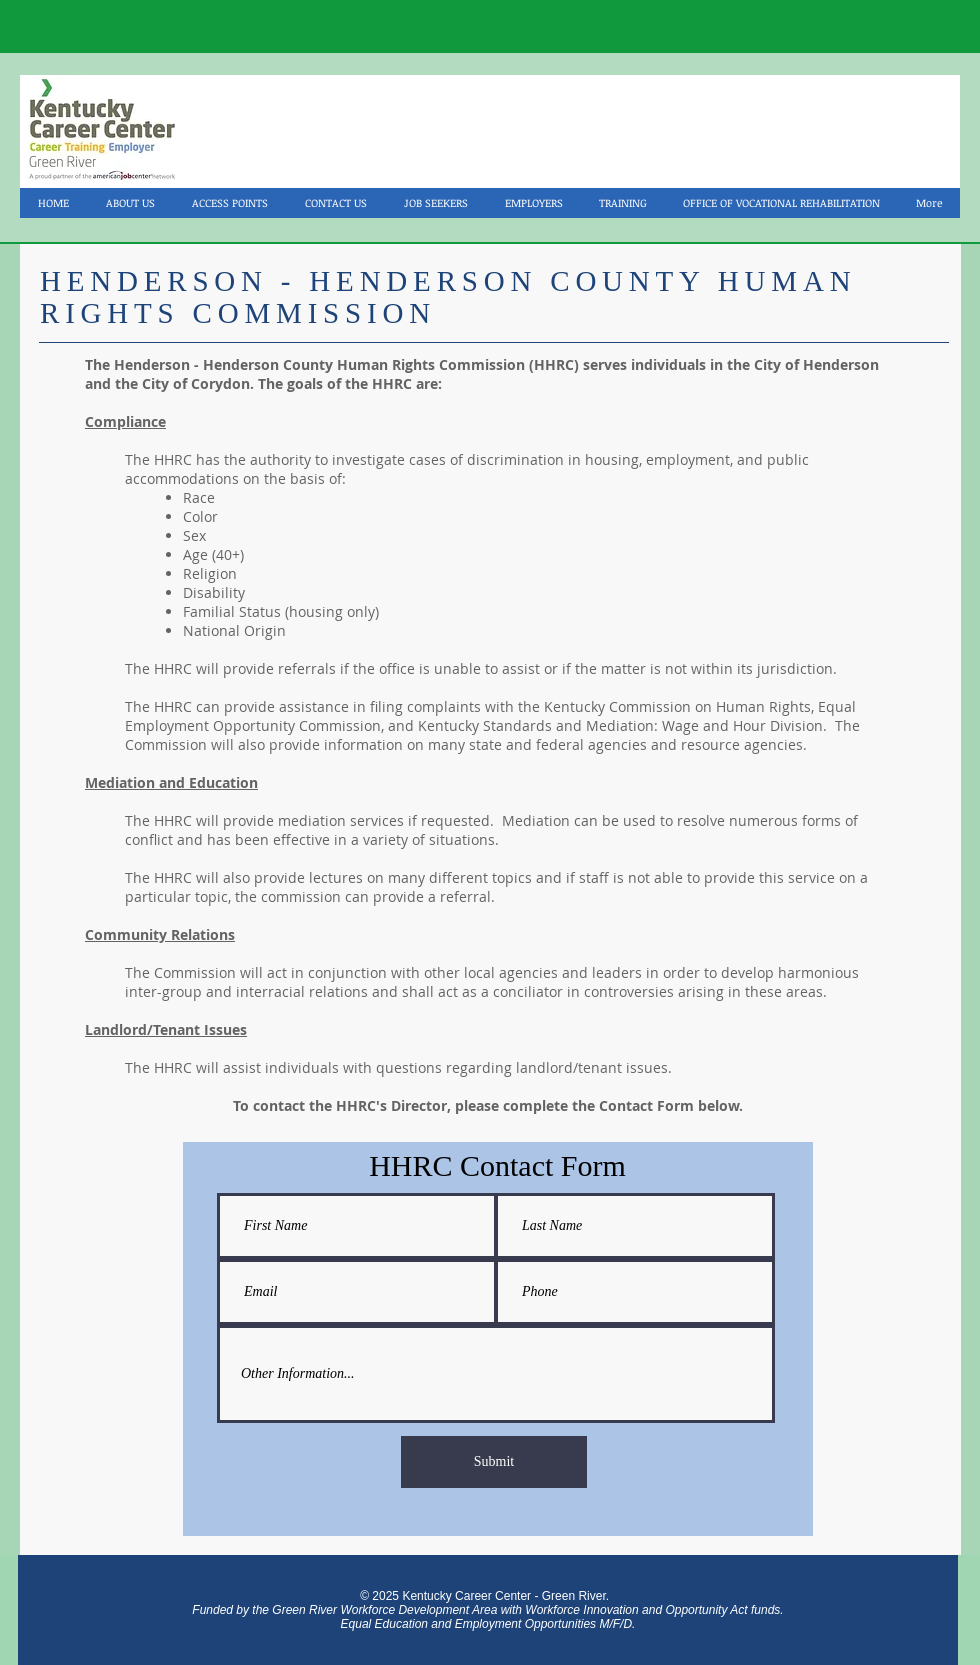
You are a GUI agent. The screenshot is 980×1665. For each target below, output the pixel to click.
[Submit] (494, 1462)
